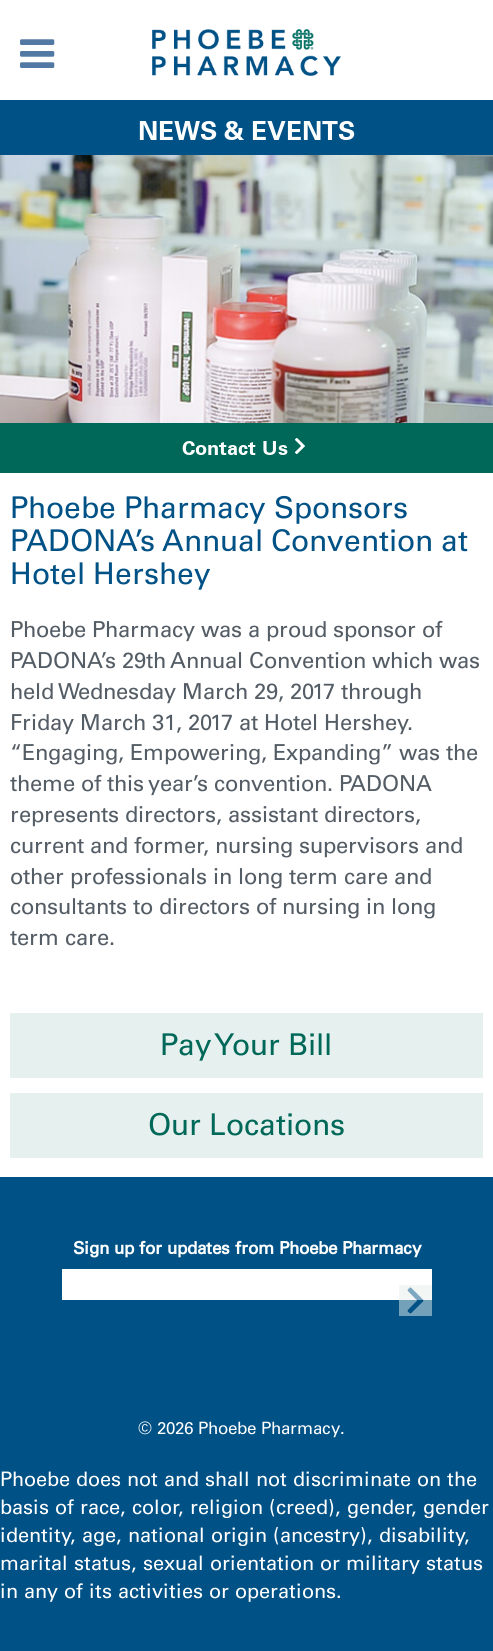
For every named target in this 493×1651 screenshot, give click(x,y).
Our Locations (246, 1125)
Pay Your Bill (246, 1045)
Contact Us (235, 448)
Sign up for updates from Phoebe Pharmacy (247, 1248)
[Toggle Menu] (37, 54)
